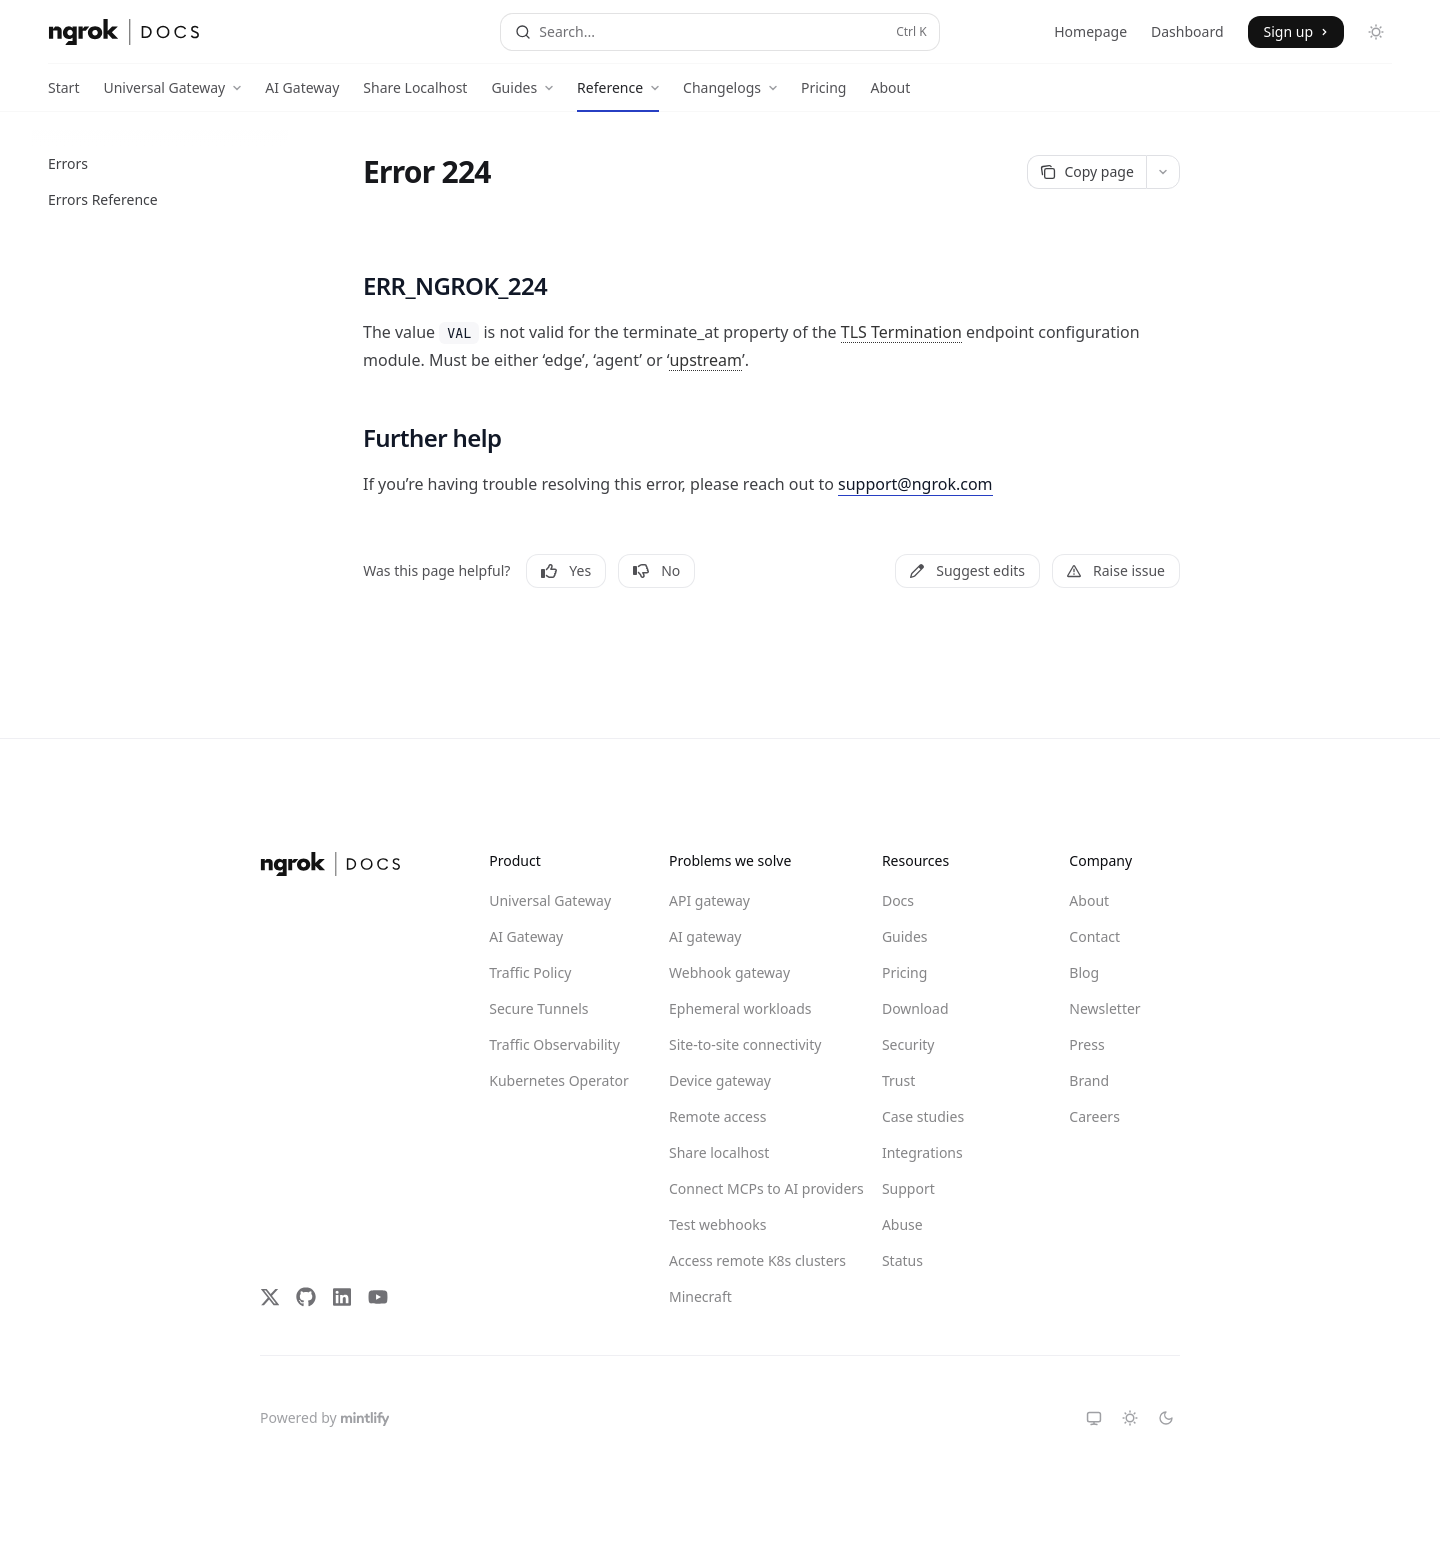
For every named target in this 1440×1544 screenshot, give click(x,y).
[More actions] (1163, 172)
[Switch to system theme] (1094, 1418)
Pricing (823, 95)
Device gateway (720, 1080)
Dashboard (1187, 31)
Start (63, 95)
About (890, 95)
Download (915, 1008)
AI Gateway (302, 95)
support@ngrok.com (915, 484)
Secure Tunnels (538, 1008)
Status (902, 1260)
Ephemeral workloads (740, 1008)
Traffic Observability (554, 1044)
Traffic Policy (530, 972)
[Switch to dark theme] (1166, 1418)
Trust (898, 1080)
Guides (905, 936)
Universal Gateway (550, 900)
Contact (1094, 936)
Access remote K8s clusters (741, 1260)
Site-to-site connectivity (741, 1044)
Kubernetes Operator (559, 1080)
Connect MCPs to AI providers (741, 1188)
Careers (1094, 1116)
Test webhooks (717, 1224)
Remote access (717, 1116)
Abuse (902, 1224)
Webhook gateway (729, 972)
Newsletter (1104, 1008)
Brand (1089, 1080)
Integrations (922, 1152)
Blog (1084, 972)
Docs (898, 900)
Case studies (923, 1116)
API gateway (709, 900)
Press (1086, 1044)
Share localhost (719, 1152)
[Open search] (719, 32)
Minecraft (700, 1296)
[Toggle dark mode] (1376, 32)
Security (908, 1044)
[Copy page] (1087, 172)
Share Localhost (415, 95)
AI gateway (705, 936)
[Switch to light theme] (1130, 1418)
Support (908, 1188)
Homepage (1090, 31)
